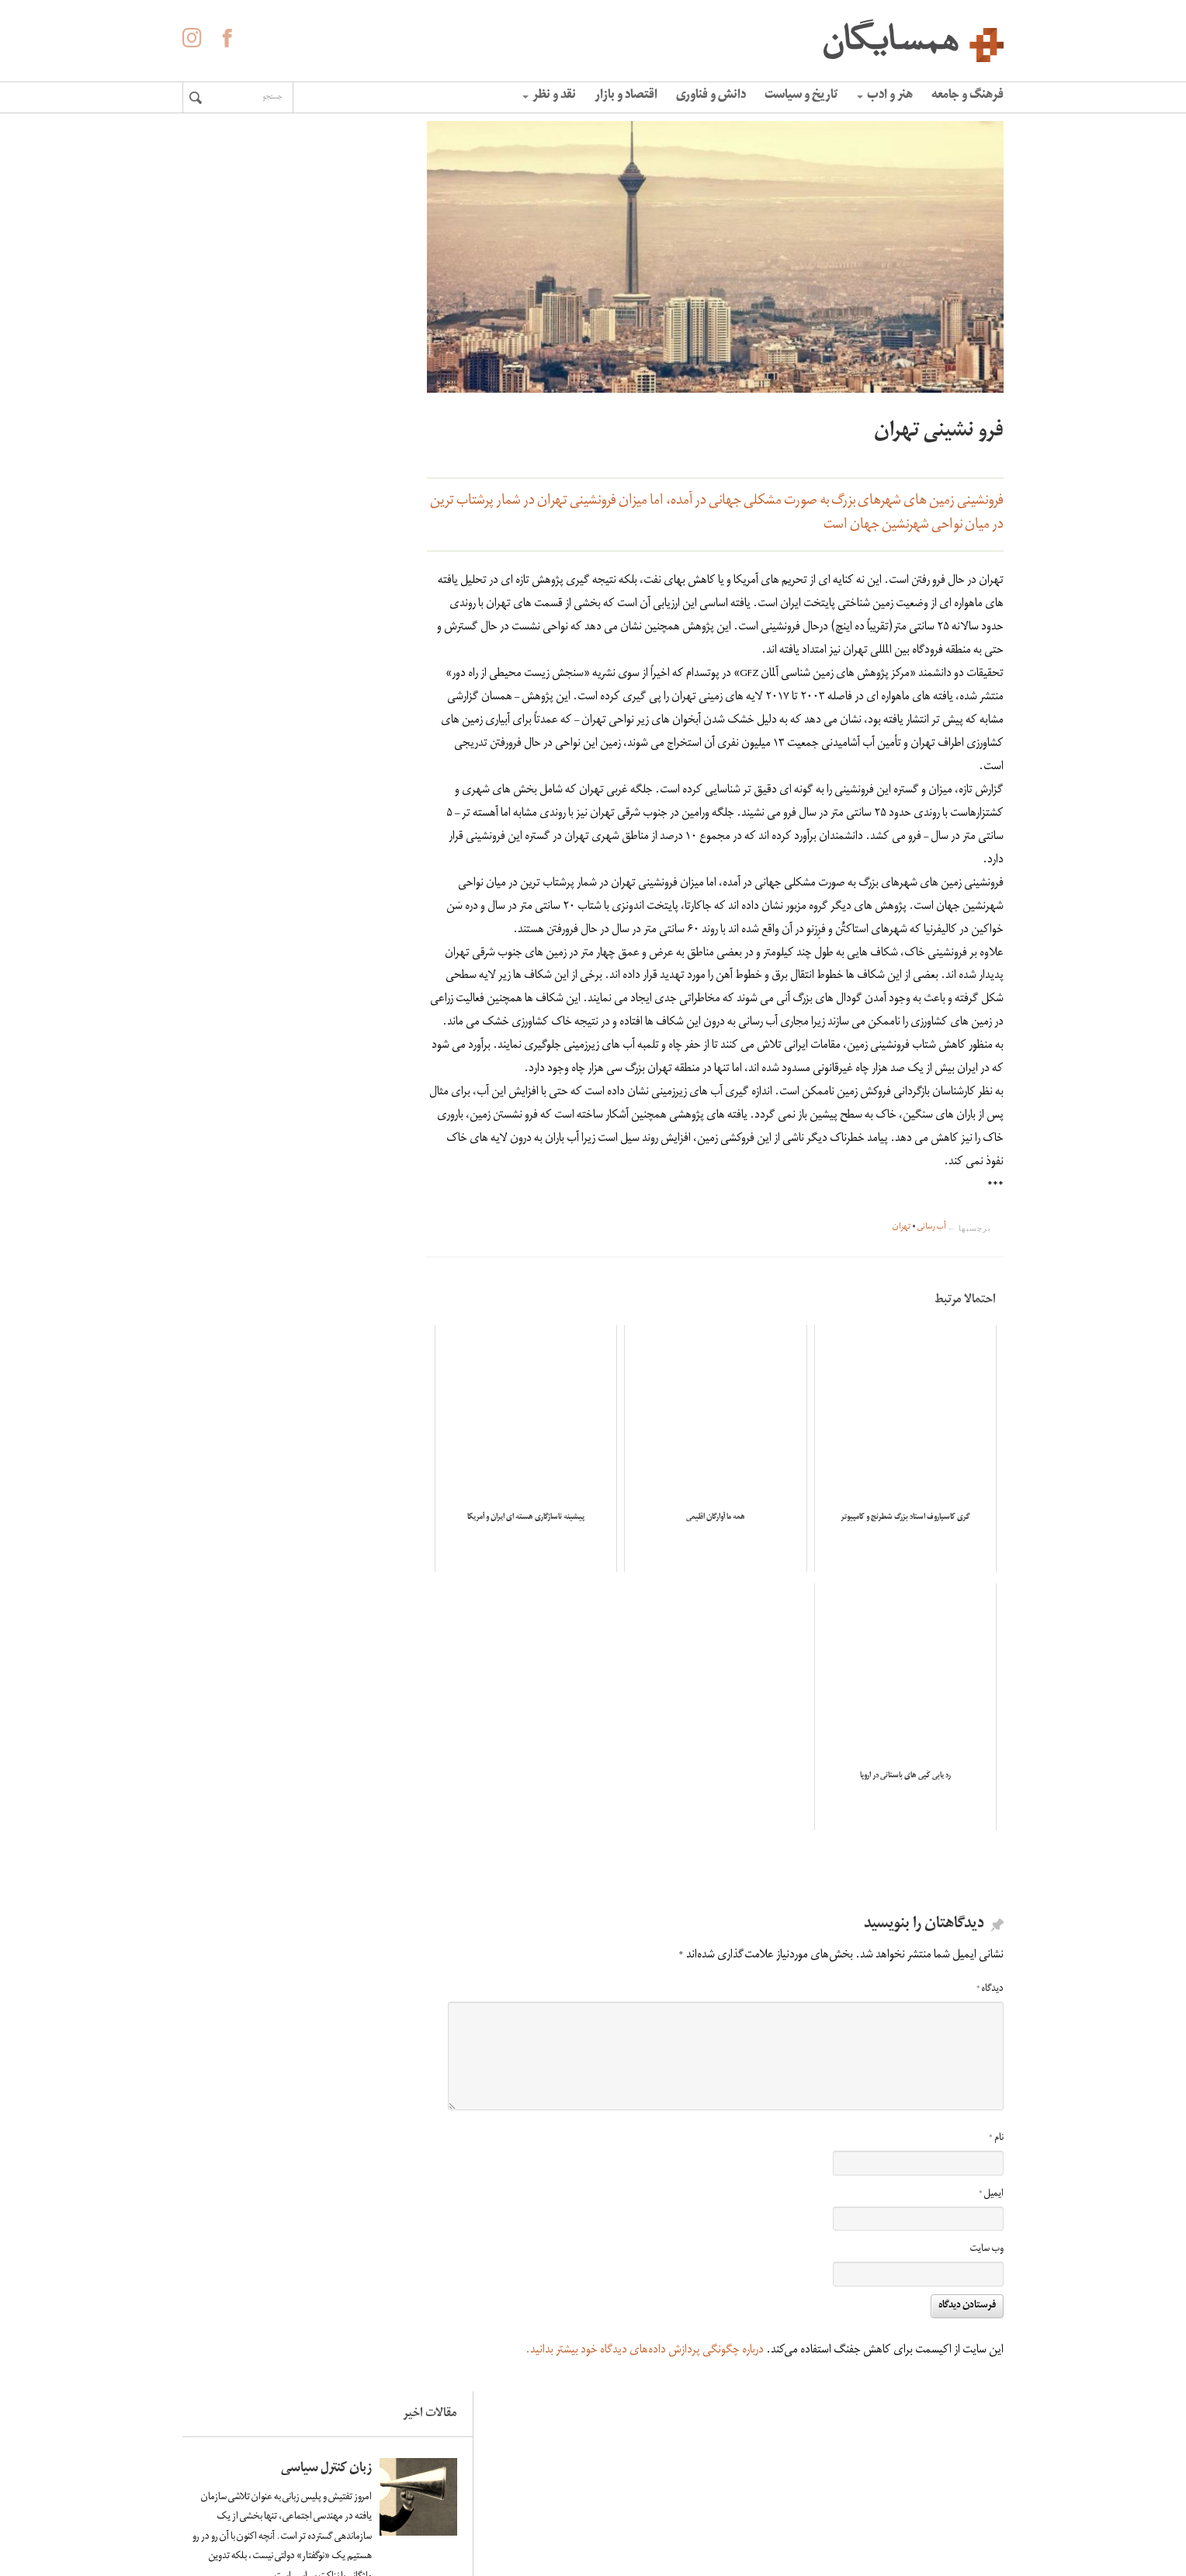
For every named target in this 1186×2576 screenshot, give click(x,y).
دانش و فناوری (711, 96)
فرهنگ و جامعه (967, 96)
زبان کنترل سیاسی (277, 199)
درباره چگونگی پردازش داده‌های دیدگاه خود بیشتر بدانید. (644, 2360)
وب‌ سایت (986, 2259)
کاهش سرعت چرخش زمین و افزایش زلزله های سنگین (254, 706)
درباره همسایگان (629, 2466)
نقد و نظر (549, 96)
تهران (901, 1251)
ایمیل (991, 2204)
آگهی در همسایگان (623, 2490)
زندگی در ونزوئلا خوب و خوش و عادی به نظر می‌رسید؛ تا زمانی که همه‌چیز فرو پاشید (253, 410)
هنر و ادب (885, 96)
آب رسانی (931, 1251)
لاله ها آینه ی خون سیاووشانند (277, 554)
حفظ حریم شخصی (624, 2513)
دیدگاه (990, 1999)
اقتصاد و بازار (626, 96)
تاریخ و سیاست (801, 96)
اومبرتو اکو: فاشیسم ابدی (259, 994)
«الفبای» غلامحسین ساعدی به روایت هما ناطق (258, 866)
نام (996, 2148)
